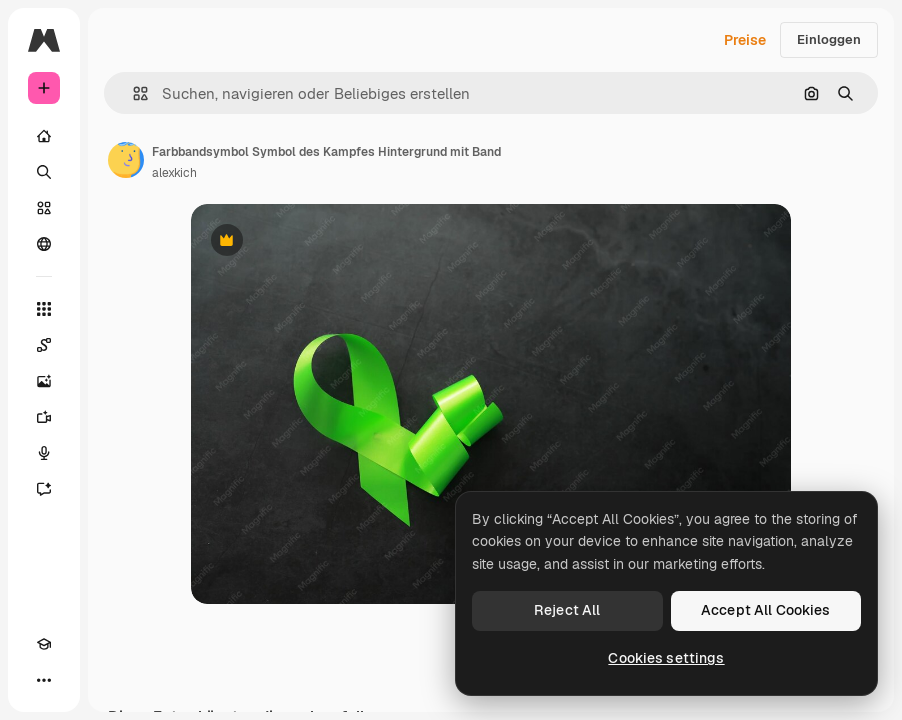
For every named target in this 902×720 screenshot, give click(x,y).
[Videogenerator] (44, 417)
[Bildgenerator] (44, 381)
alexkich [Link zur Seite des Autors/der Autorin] (174, 173)
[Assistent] (44, 489)
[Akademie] (44, 644)
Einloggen (829, 39)
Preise (745, 40)
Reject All (567, 610)
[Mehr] (44, 680)
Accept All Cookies (766, 610)
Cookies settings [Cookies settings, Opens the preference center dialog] (666, 658)
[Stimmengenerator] (44, 453)
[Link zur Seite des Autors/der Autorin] (126, 160)
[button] (132, 93)
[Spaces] (44, 345)
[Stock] (44, 208)
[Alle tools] (44, 309)
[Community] (44, 244)
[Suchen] (44, 172)
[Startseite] (44, 136)
